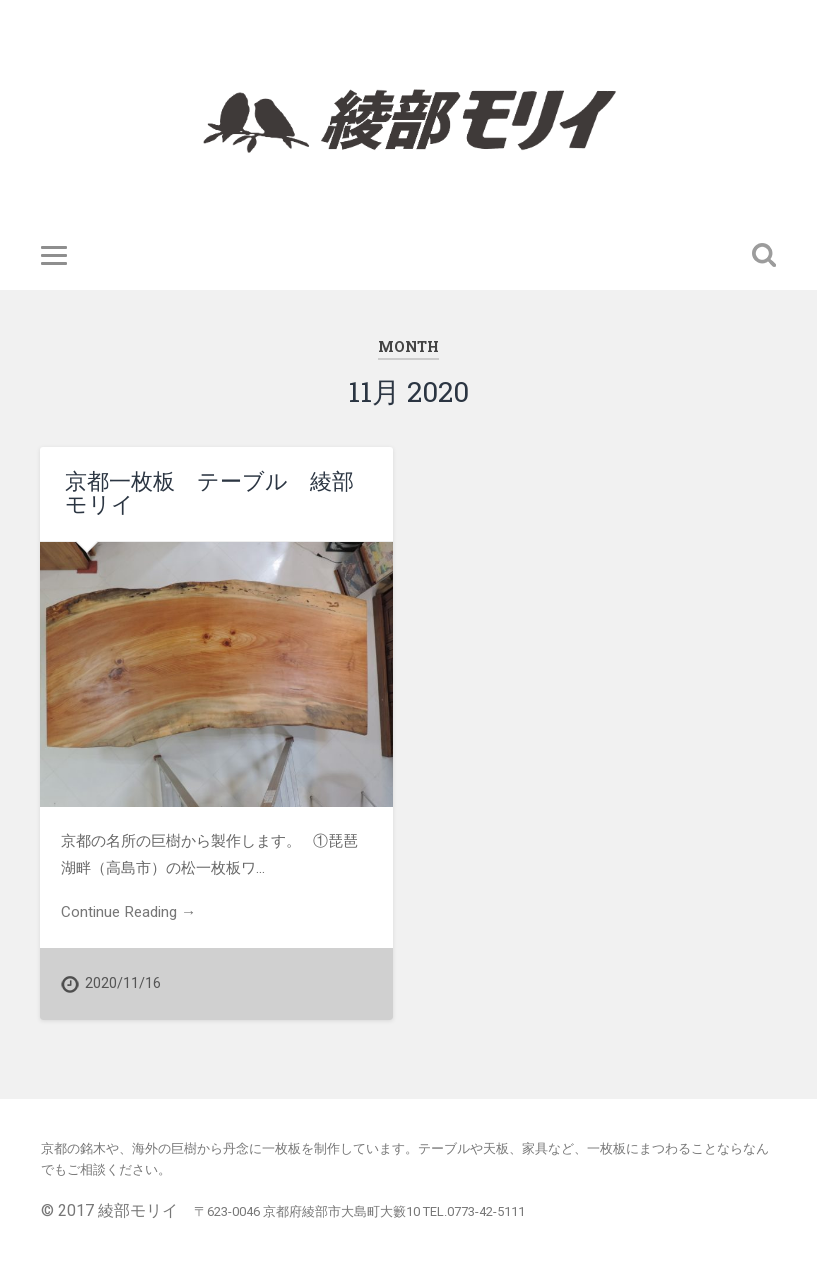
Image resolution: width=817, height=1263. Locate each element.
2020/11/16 (123, 983)
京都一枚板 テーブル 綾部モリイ (209, 492)
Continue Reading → (128, 912)
